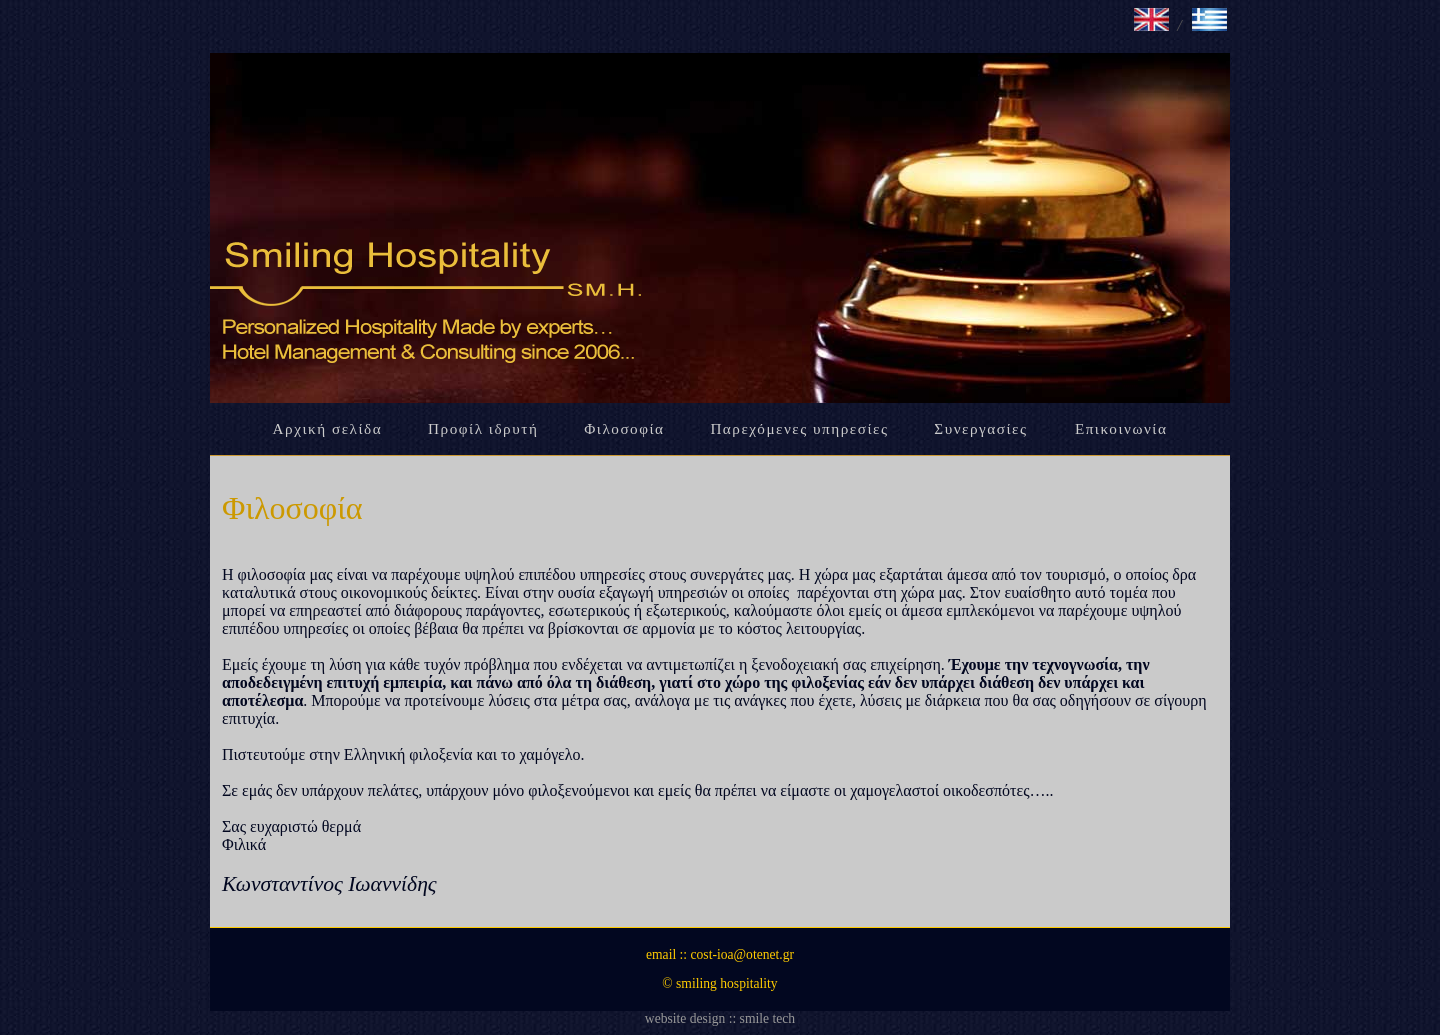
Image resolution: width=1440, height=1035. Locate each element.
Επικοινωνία (1121, 428)
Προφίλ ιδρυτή (483, 428)
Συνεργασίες (983, 428)
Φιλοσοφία (624, 428)
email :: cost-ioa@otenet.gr (720, 954)
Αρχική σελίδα (328, 428)
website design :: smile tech (720, 1018)
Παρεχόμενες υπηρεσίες (799, 428)
